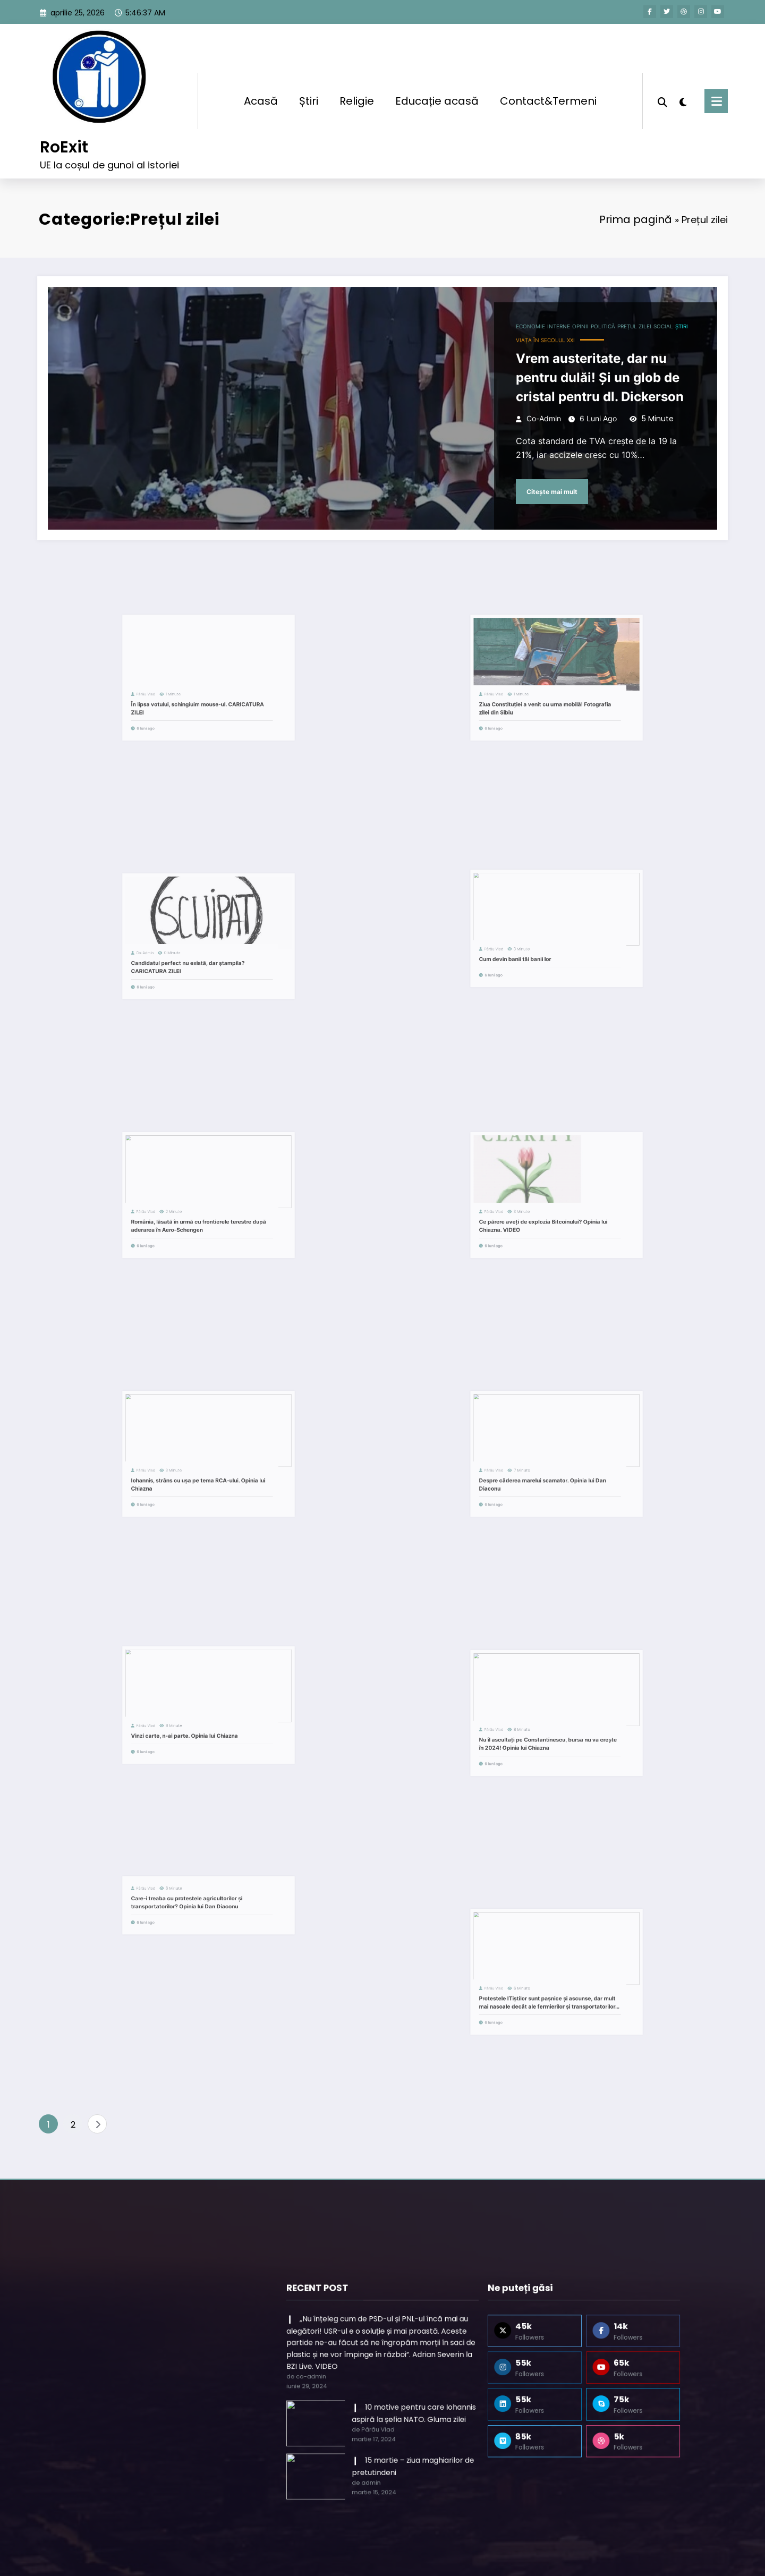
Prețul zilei (586, 342)
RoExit (64, 139)
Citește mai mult (519, 475)
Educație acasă (437, 93)
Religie (356, 93)
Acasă (261, 93)
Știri (308, 93)
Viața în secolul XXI (514, 353)
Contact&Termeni (548, 93)
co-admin (513, 416)
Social (610, 342)
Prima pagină (587, 202)
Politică (561, 342)
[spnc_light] (683, 93)
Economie (502, 342)
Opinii (542, 342)
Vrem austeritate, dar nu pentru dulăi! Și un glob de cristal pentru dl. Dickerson (558, 383)
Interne (525, 342)
